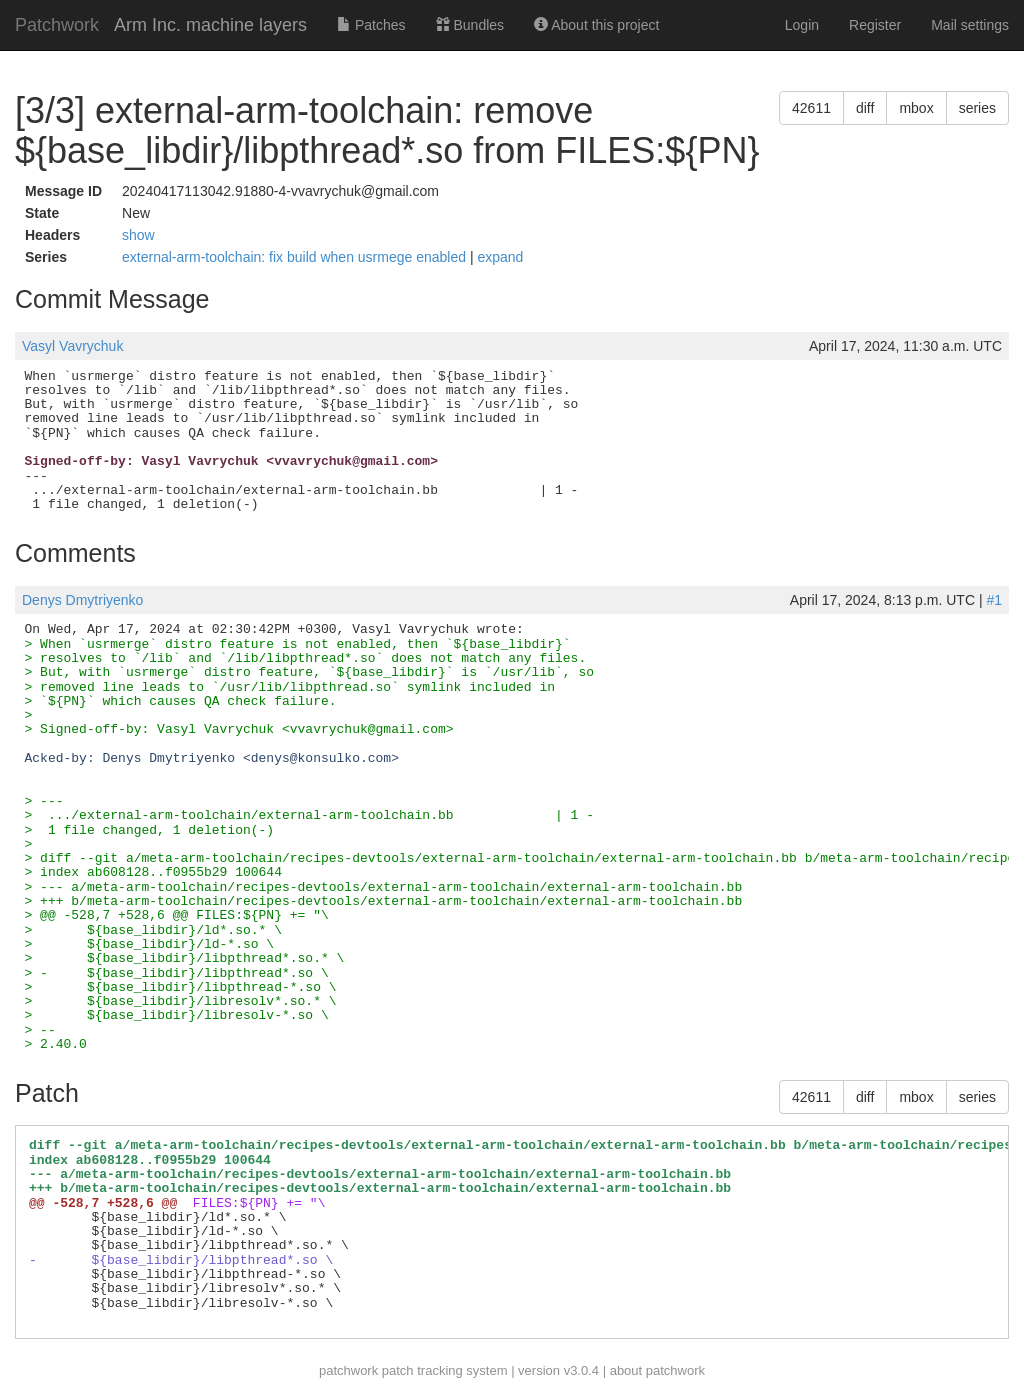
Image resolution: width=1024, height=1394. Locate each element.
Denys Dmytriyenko (82, 600)
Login (802, 25)
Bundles (470, 25)
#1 (994, 600)
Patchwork (57, 25)
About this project (596, 25)
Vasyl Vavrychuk (72, 346)
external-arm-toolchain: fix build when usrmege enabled (296, 257)
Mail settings (970, 25)
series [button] (977, 108)
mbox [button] (916, 108)
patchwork (348, 1370)
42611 (811, 108)
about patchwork (657, 1370)
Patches (371, 25)
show (138, 235)
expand (500, 257)
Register (875, 25)
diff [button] (865, 108)
